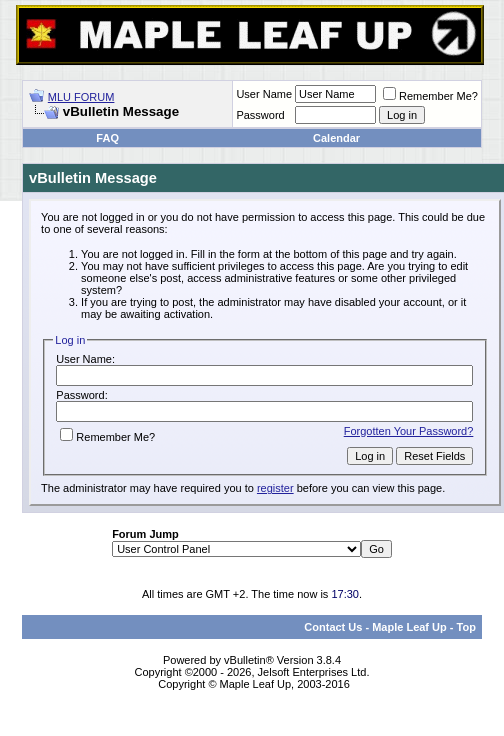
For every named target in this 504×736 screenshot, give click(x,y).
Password (260, 115)
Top (466, 627)
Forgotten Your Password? (409, 431)
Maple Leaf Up (409, 627)
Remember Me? (430, 96)
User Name (264, 94)
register (275, 488)
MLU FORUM (81, 97)
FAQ (107, 138)
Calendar (336, 138)
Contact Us (333, 627)
